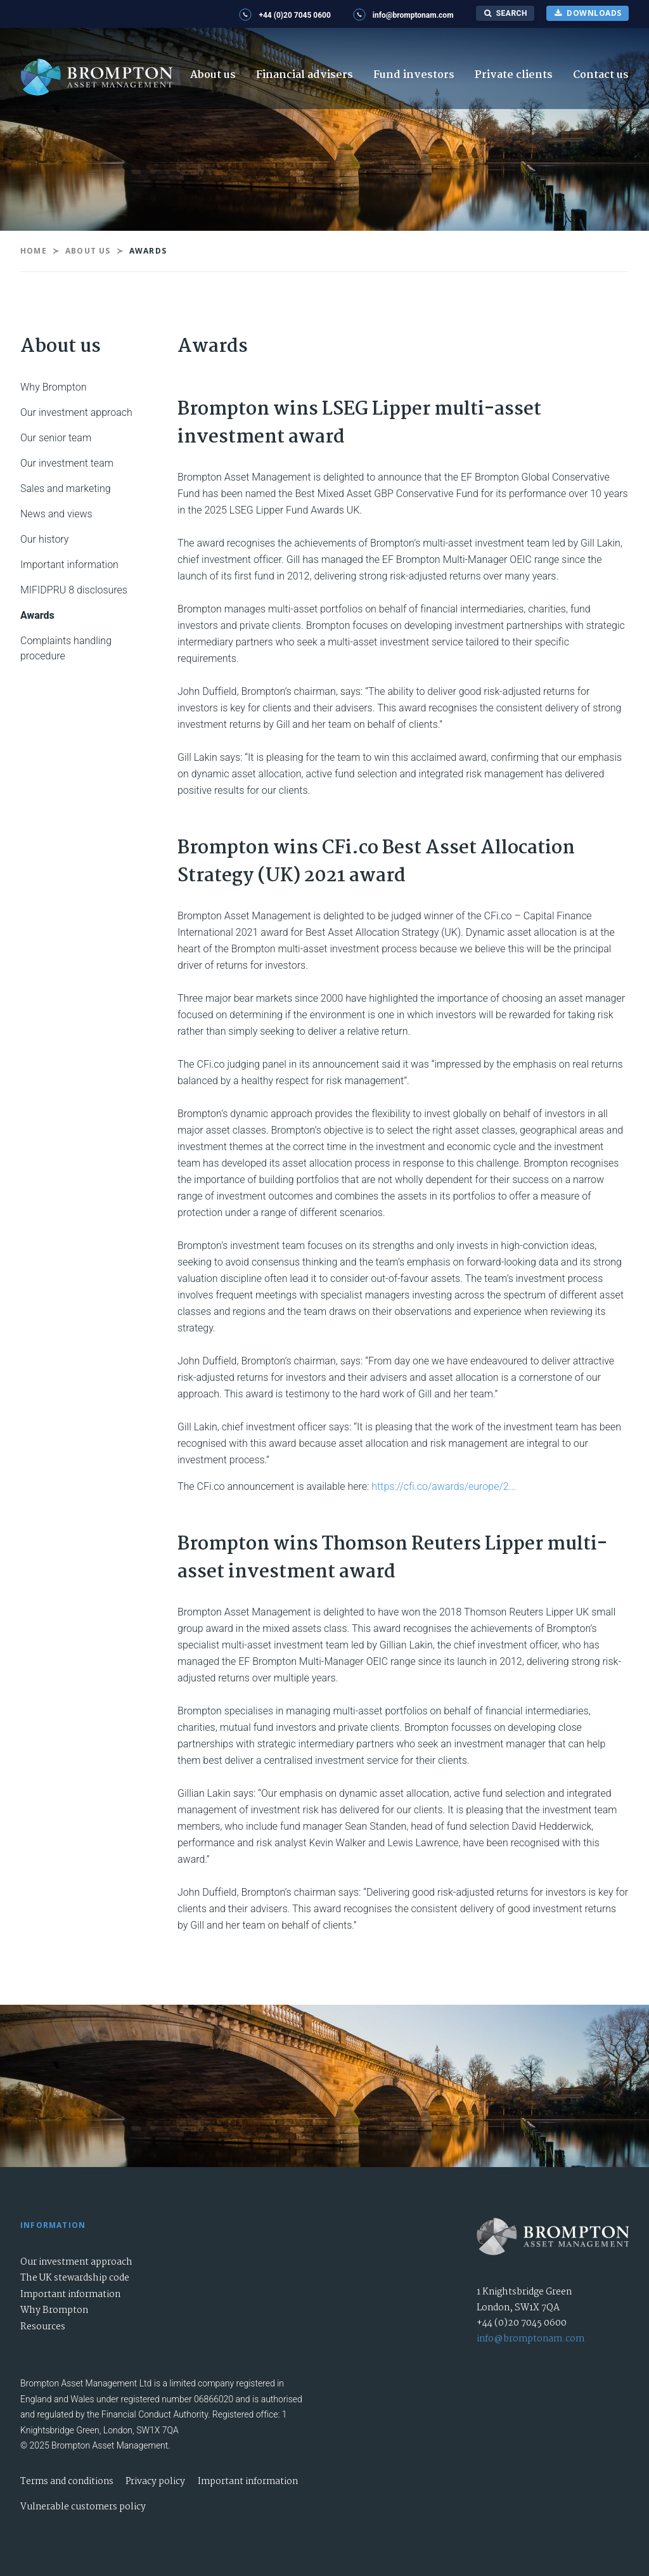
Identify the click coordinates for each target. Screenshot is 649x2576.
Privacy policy (155, 2481)
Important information (69, 565)
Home (33, 250)
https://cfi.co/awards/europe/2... (443, 1486)
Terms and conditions (66, 2481)
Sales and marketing (65, 488)
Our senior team (55, 438)
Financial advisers (304, 75)
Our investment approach (76, 412)
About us (213, 75)
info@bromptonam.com (530, 2338)
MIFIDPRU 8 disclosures (73, 590)
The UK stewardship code (74, 2278)
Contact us (601, 75)
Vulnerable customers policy (83, 2507)
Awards (37, 615)
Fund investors (413, 75)
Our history (44, 539)
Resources (42, 2326)
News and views (56, 514)
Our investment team (66, 463)
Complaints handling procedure (66, 648)
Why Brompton (53, 387)
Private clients (514, 75)
